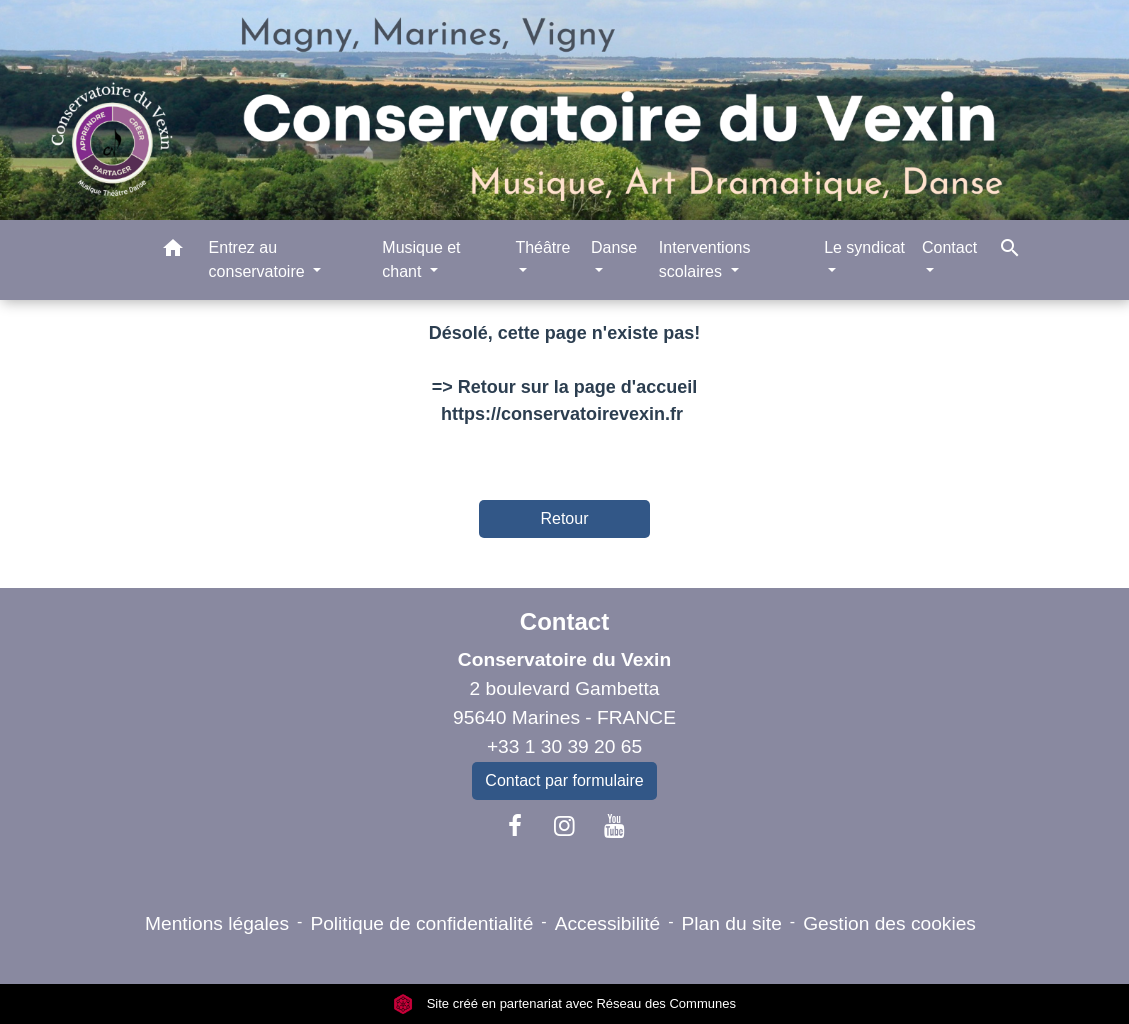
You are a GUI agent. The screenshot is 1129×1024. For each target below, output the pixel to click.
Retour (564, 518)
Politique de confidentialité (421, 923)
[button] (173, 251)
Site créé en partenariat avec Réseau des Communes (564, 1003)
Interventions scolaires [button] (705, 259)
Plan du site (732, 923)
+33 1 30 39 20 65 (564, 746)
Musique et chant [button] (421, 259)
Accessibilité (608, 923)
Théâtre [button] (542, 247)
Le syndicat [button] (864, 247)
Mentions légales (217, 923)
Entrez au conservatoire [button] (259, 259)
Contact (564, 621)
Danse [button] (614, 247)
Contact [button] (949, 247)
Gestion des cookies (889, 923)
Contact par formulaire (564, 780)
